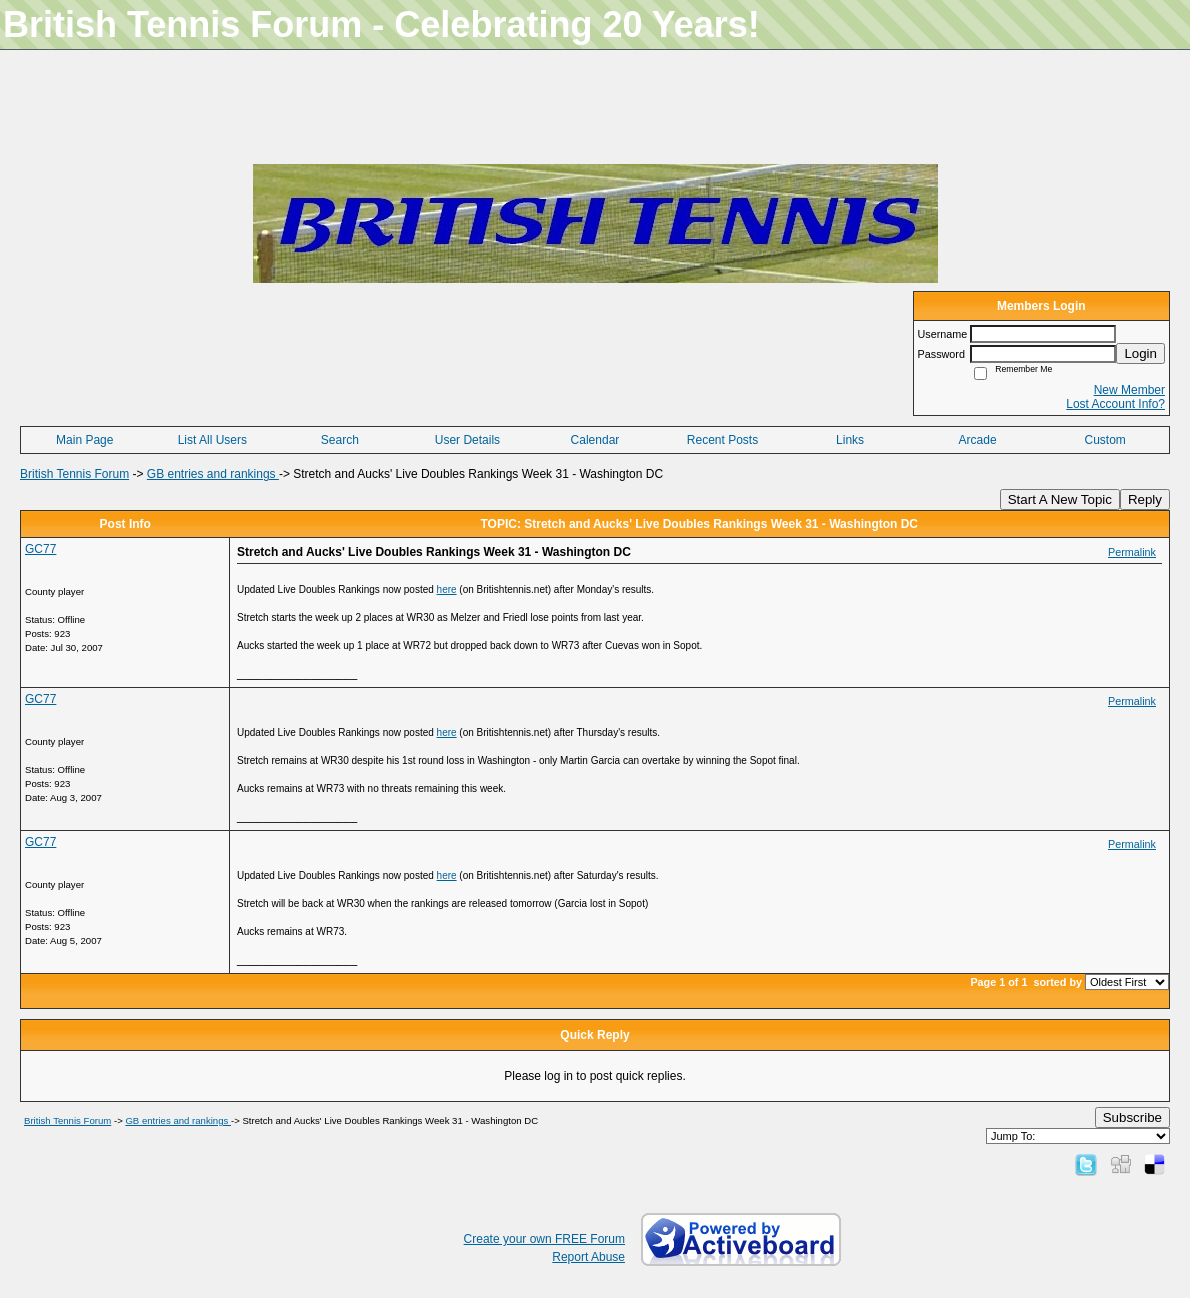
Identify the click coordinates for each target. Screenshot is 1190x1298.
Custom (1105, 440)
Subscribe (1132, 1117)
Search (340, 440)
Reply (1145, 499)
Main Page (84, 440)
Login (1140, 353)
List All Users (212, 440)
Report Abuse (588, 1257)
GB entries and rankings (213, 474)
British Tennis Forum (74, 474)
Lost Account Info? (1115, 404)
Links (850, 440)
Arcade (978, 440)
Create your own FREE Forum (544, 1239)
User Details (467, 440)
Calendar (595, 440)
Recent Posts (722, 440)
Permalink (1132, 552)
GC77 (40, 549)
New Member (1129, 390)
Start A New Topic (1060, 499)
